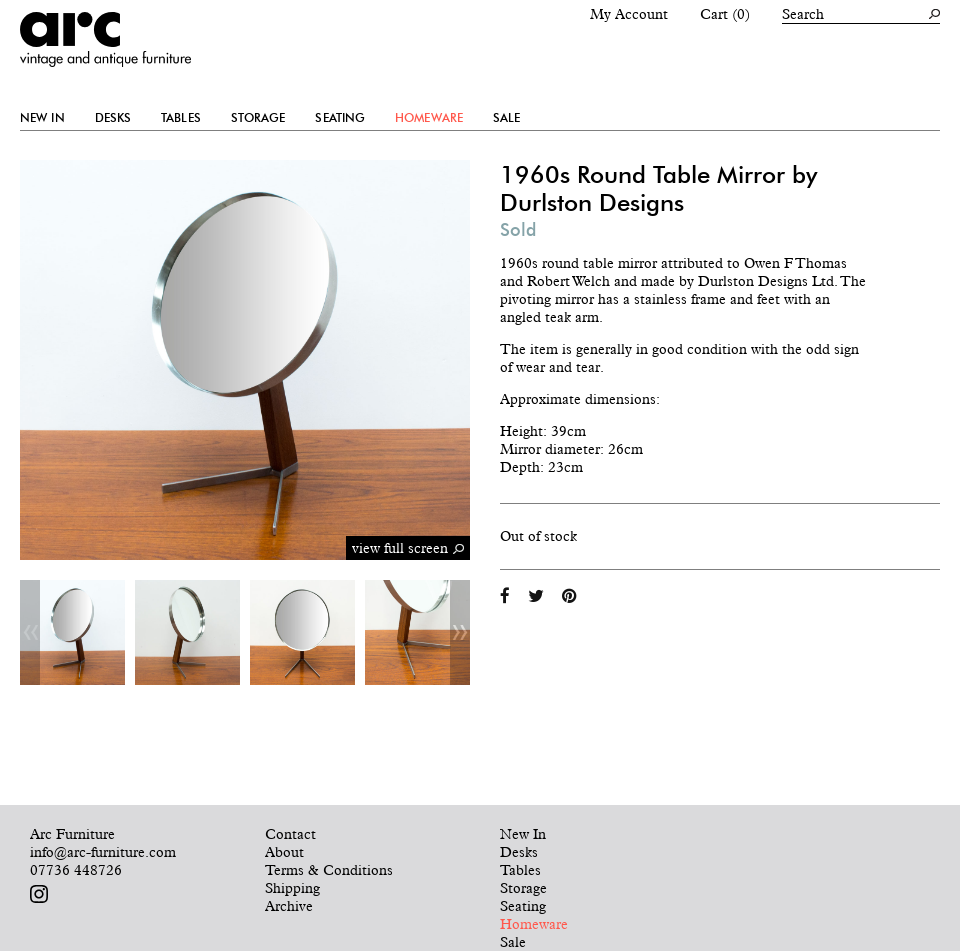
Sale (506, 118)
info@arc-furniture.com (103, 852)
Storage (258, 118)
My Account (629, 14)
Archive (289, 906)
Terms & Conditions (329, 870)
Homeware (429, 118)
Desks (113, 118)
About (284, 852)
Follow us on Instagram (39, 894)
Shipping (292, 888)
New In (42, 118)
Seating (340, 118)
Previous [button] (30, 632)
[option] (72, 632)
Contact (290, 834)
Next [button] (460, 632)
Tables (181, 118)
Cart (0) (725, 14)
